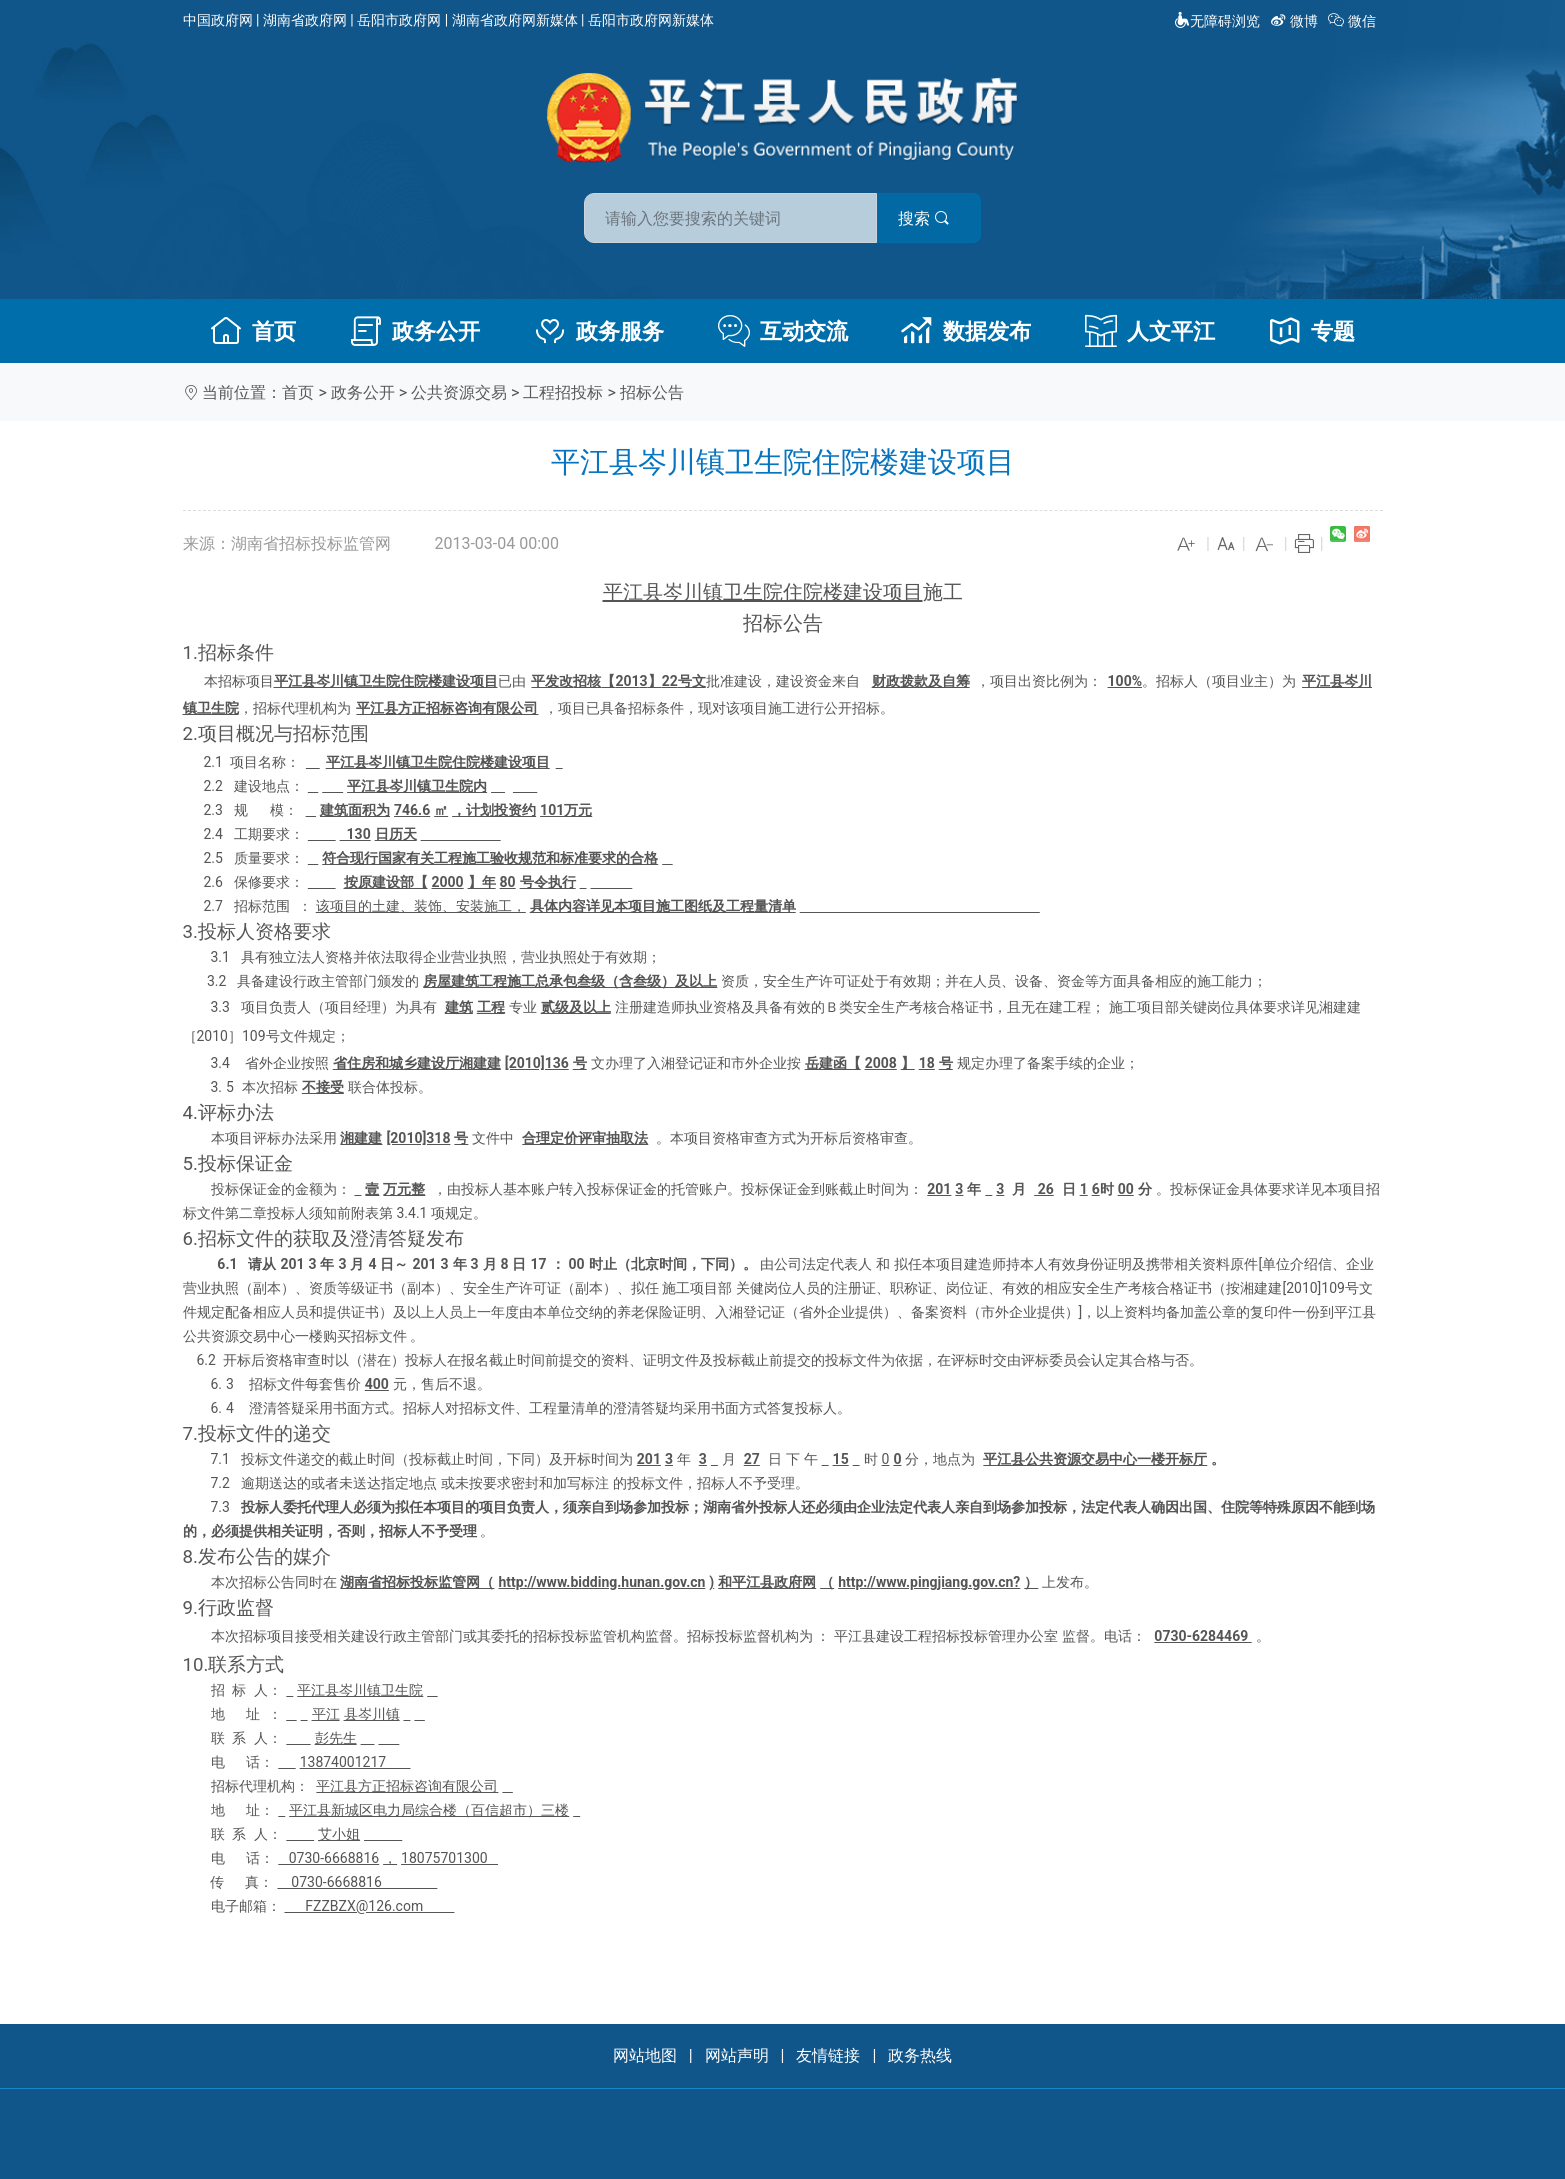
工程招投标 (563, 392)
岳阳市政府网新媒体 (651, 20)
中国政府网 (218, 20)
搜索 (926, 218)
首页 (253, 331)
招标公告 (652, 392)
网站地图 (645, 2055)
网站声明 (737, 2055)
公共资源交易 (459, 392)
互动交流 (783, 331)
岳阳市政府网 (399, 20)
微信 (1353, 21)
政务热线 (920, 2055)
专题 (1312, 331)
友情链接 (828, 2055)
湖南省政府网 (305, 20)
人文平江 (1150, 331)
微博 (1295, 21)
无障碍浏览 (1217, 21)
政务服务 (599, 331)
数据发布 (966, 331)
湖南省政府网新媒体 (515, 20)
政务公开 (415, 331)
